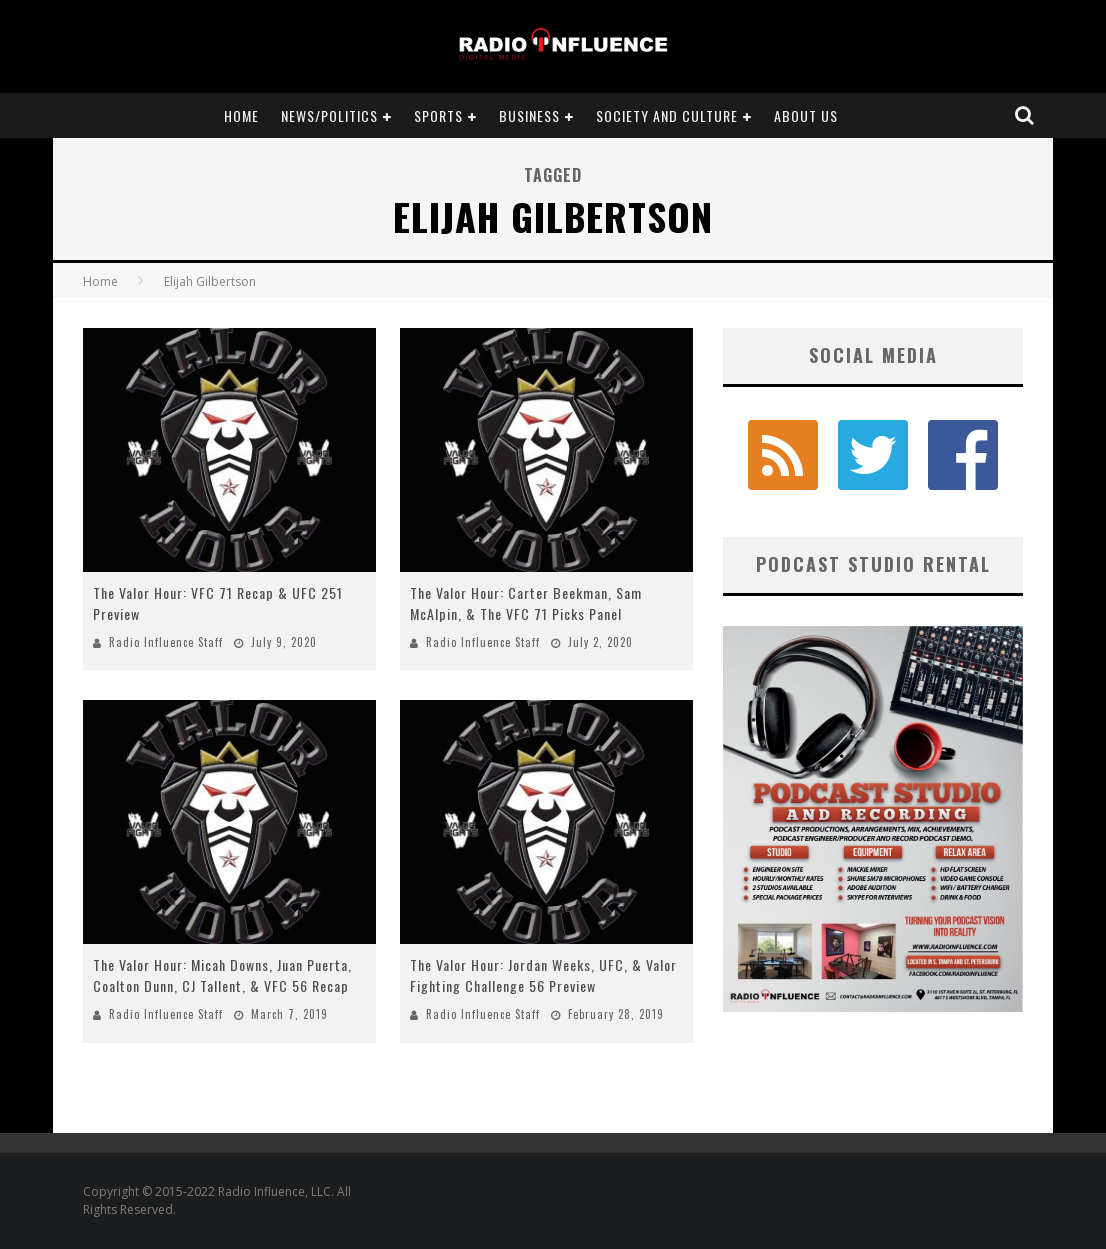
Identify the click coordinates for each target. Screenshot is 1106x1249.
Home (241, 115)
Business (529, 115)
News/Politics (329, 115)
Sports (438, 115)
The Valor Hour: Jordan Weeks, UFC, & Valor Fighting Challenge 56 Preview (543, 975)
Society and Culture (667, 115)
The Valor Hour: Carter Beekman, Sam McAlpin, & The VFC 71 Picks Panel (526, 603)
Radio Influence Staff (166, 642)
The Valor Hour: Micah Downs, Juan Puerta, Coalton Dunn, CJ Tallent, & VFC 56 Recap (222, 975)
